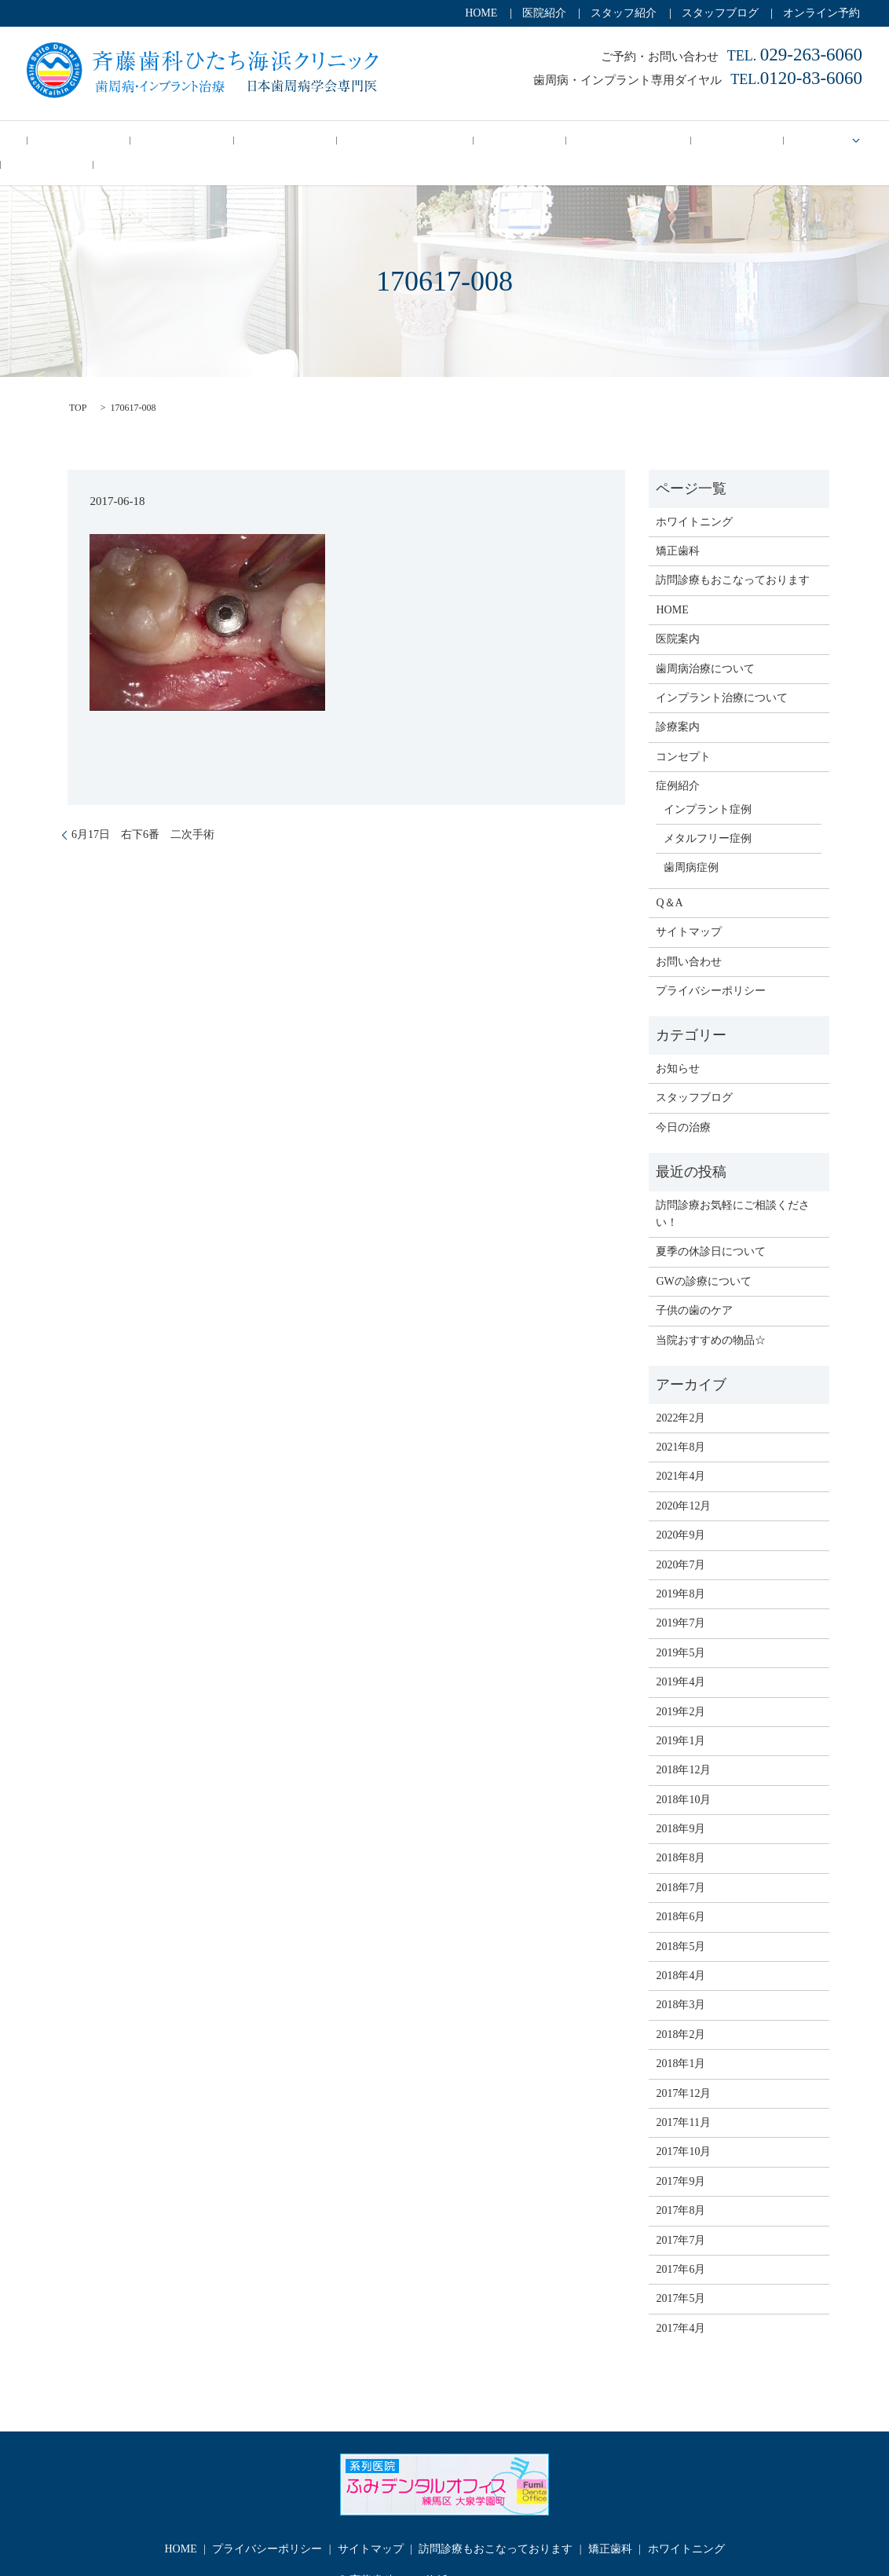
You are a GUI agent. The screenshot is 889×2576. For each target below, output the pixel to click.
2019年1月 (680, 1716)
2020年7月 (680, 1539)
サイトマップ (689, 907)
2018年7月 (680, 1862)
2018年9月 (680, 1803)
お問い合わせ (689, 936)
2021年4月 (680, 1451)
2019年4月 (680, 1657)
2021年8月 (680, 1422)
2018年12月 (683, 1745)
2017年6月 (680, 2244)
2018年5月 (680, 1921)
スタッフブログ (720, 13)
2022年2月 (680, 1392)
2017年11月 (683, 2097)
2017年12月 (683, 2067)
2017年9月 (680, 2156)
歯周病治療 (257, 140)
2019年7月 (680, 1598)
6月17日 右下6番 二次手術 (142, 809)
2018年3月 (680, 1979)
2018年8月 (680, 1833)
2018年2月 (680, 2009)
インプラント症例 (708, 783)
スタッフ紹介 (624, 13)
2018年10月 (683, 1774)
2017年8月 (680, 2185)
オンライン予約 (821, 13)
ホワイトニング (534, 140)
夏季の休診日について (711, 1226)
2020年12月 (683, 1481)
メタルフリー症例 (708, 813)
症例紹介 (773, 140)
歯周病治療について (705, 643)
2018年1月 (680, 2038)
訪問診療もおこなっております (733, 555)
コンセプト (175, 140)
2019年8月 (680, 1569)
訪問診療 (448, 140)
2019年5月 (680, 1628)
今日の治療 (95, 140)
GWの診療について (703, 1256)
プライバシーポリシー (711, 965)
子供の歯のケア (694, 1285)
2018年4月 (680, 1950)
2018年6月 (680, 1891)
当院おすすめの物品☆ (711, 1314)
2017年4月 (680, 2303)
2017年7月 (680, 2214)
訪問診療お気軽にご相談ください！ (733, 1188)
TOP (77, 382)
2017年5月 (680, 2273)
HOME (481, 13)
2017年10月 (683, 2126)
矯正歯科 (621, 140)
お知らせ (678, 1043)
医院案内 (678, 614)
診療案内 (692, 140)
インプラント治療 (355, 140)
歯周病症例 (691, 842)
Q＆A (834, 140)
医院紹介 (544, 13)
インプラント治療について (722, 673)
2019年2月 (680, 1686)
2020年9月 (680, 1510)
